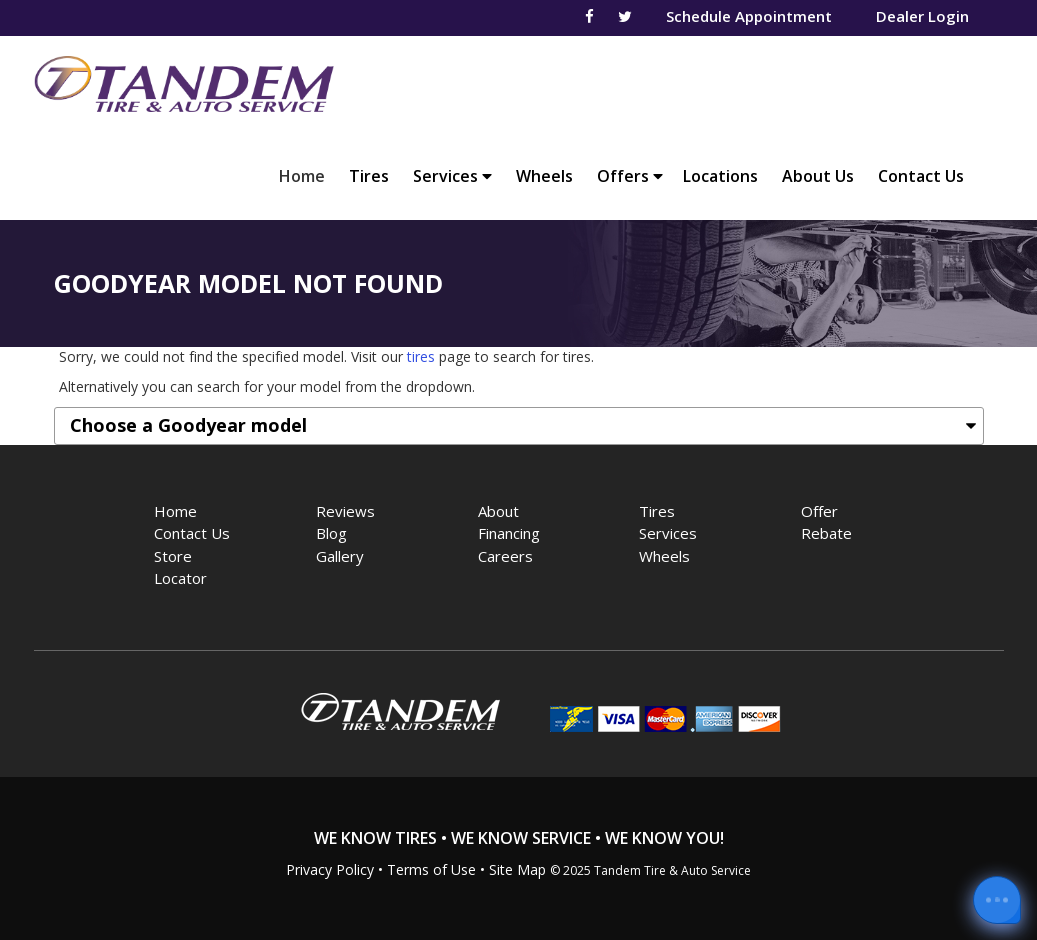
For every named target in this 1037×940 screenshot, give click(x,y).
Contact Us (921, 176)
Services (452, 176)
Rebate (826, 533)
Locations (720, 176)
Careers (505, 556)
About (498, 511)
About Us (818, 176)
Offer (819, 511)
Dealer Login (922, 16)
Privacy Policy (330, 869)
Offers (630, 176)
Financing (509, 533)
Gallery (340, 556)
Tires (369, 176)
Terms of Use (431, 869)
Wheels (544, 176)
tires (421, 356)
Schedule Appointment (749, 16)
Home (307, 175)
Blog (331, 533)
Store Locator (180, 567)
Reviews (345, 511)
